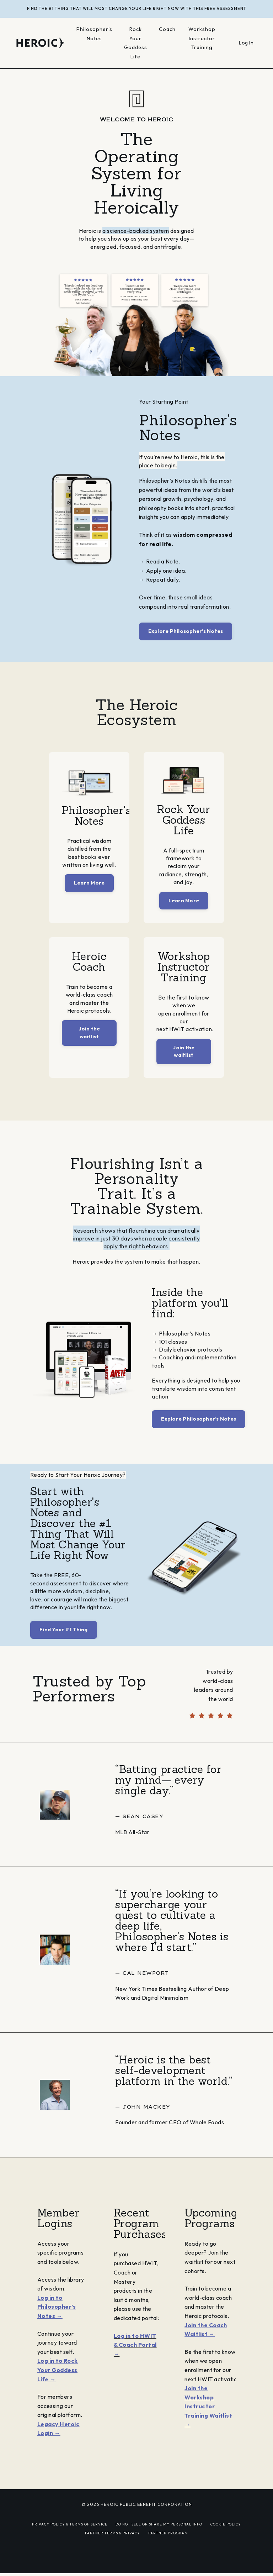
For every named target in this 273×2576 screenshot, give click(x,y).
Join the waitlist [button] (89, 1045)
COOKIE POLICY (225, 2545)
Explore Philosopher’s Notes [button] (185, 631)
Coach (167, 29)
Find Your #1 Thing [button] (63, 1650)
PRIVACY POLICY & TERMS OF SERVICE (69, 2545)
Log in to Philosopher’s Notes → (56, 2327)
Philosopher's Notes (94, 34)
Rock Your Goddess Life (136, 43)
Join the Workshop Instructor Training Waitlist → (210, 2435)
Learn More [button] (89, 890)
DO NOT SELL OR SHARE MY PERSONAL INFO (159, 2545)
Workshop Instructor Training (202, 38)
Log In (246, 43)
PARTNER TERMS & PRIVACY (112, 2554)
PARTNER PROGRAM (168, 2554)
